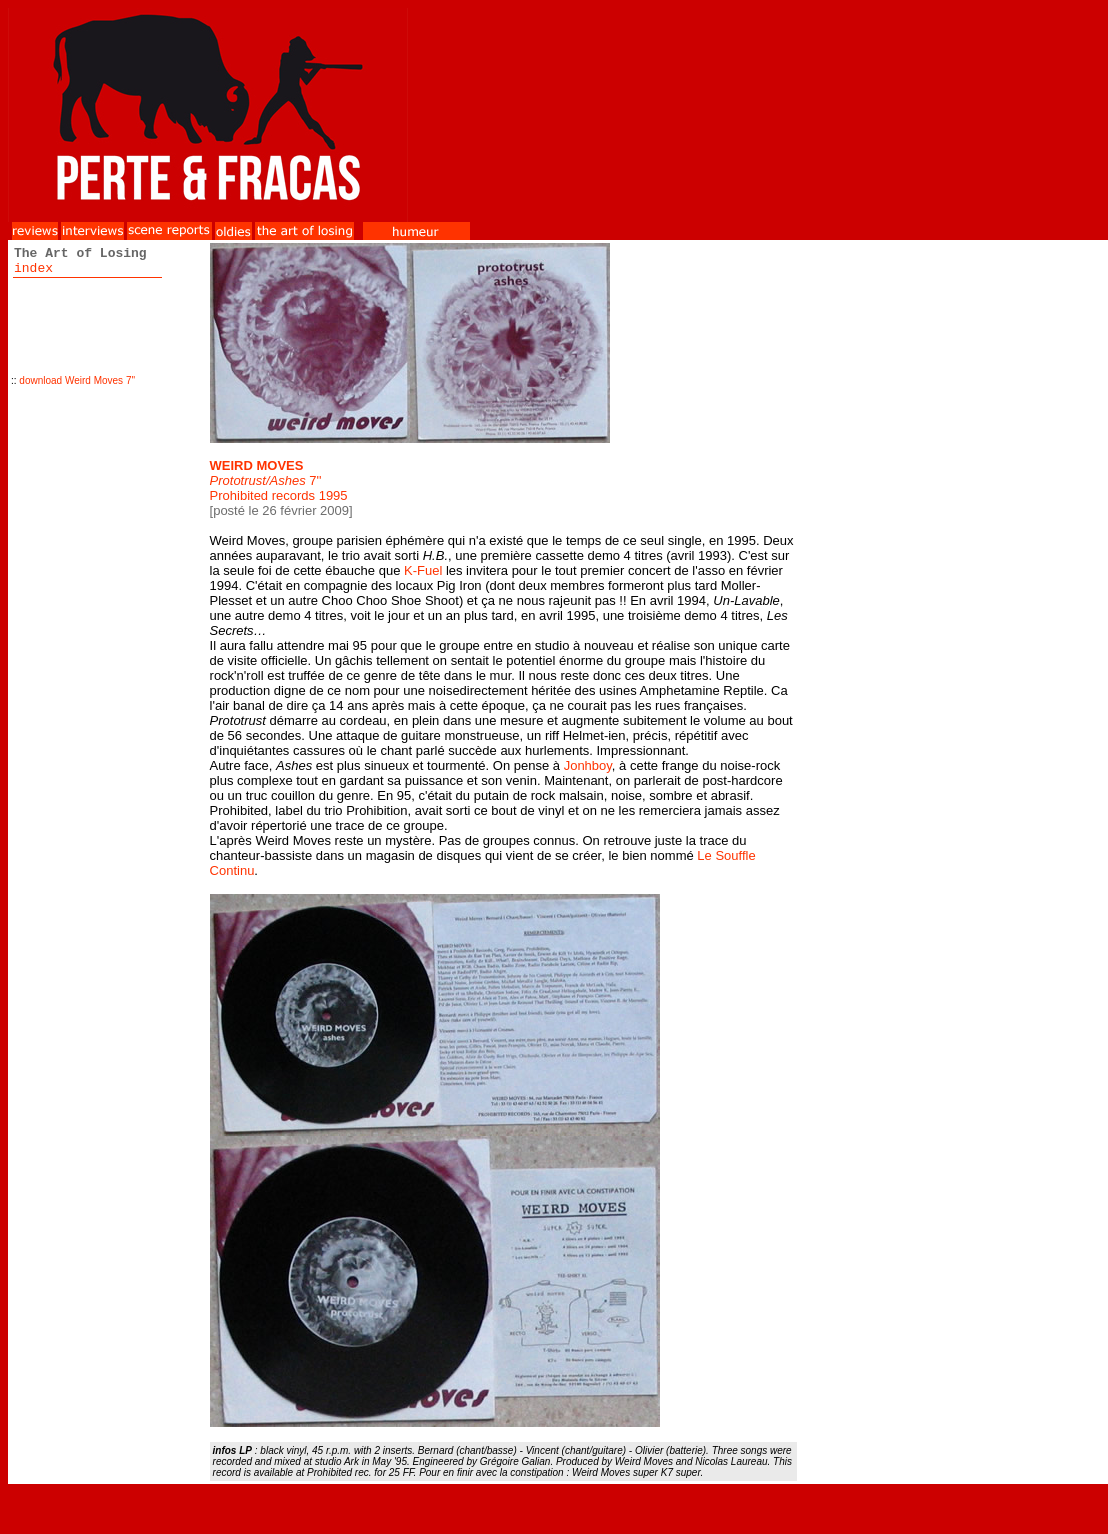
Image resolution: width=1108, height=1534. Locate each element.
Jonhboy (588, 765)
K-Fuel (423, 570)
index (33, 268)
